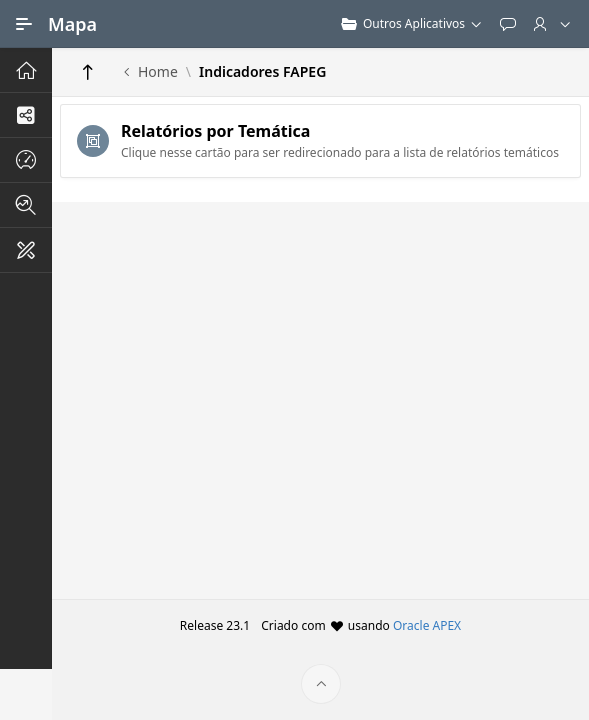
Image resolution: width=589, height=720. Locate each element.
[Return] (88, 72)
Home (158, 72)
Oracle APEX (427, 625)
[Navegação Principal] (24, 24)
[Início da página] (321, 684)
